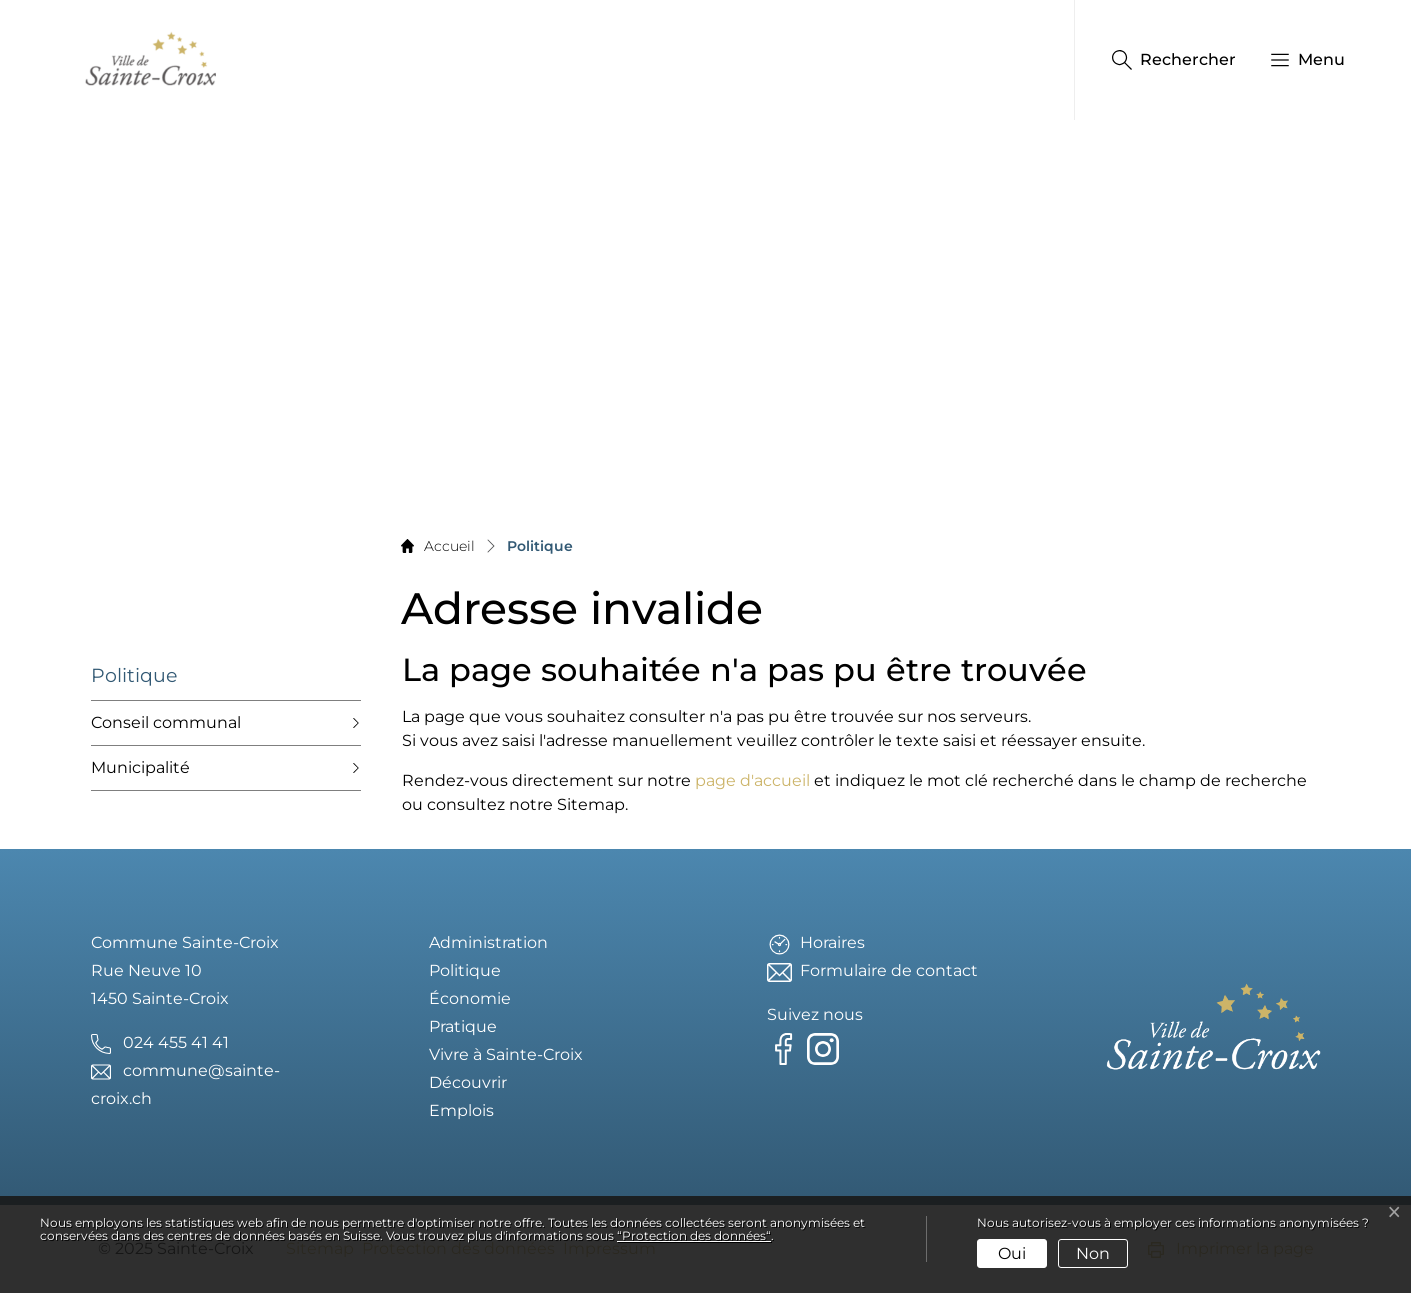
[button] (1297, 60)
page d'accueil (752, 780)
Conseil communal (166, 722)
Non (1093, 1253)
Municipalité (140, 767)
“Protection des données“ (694, 1235)
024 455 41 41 (176, 1042)
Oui (1012, 1253)
